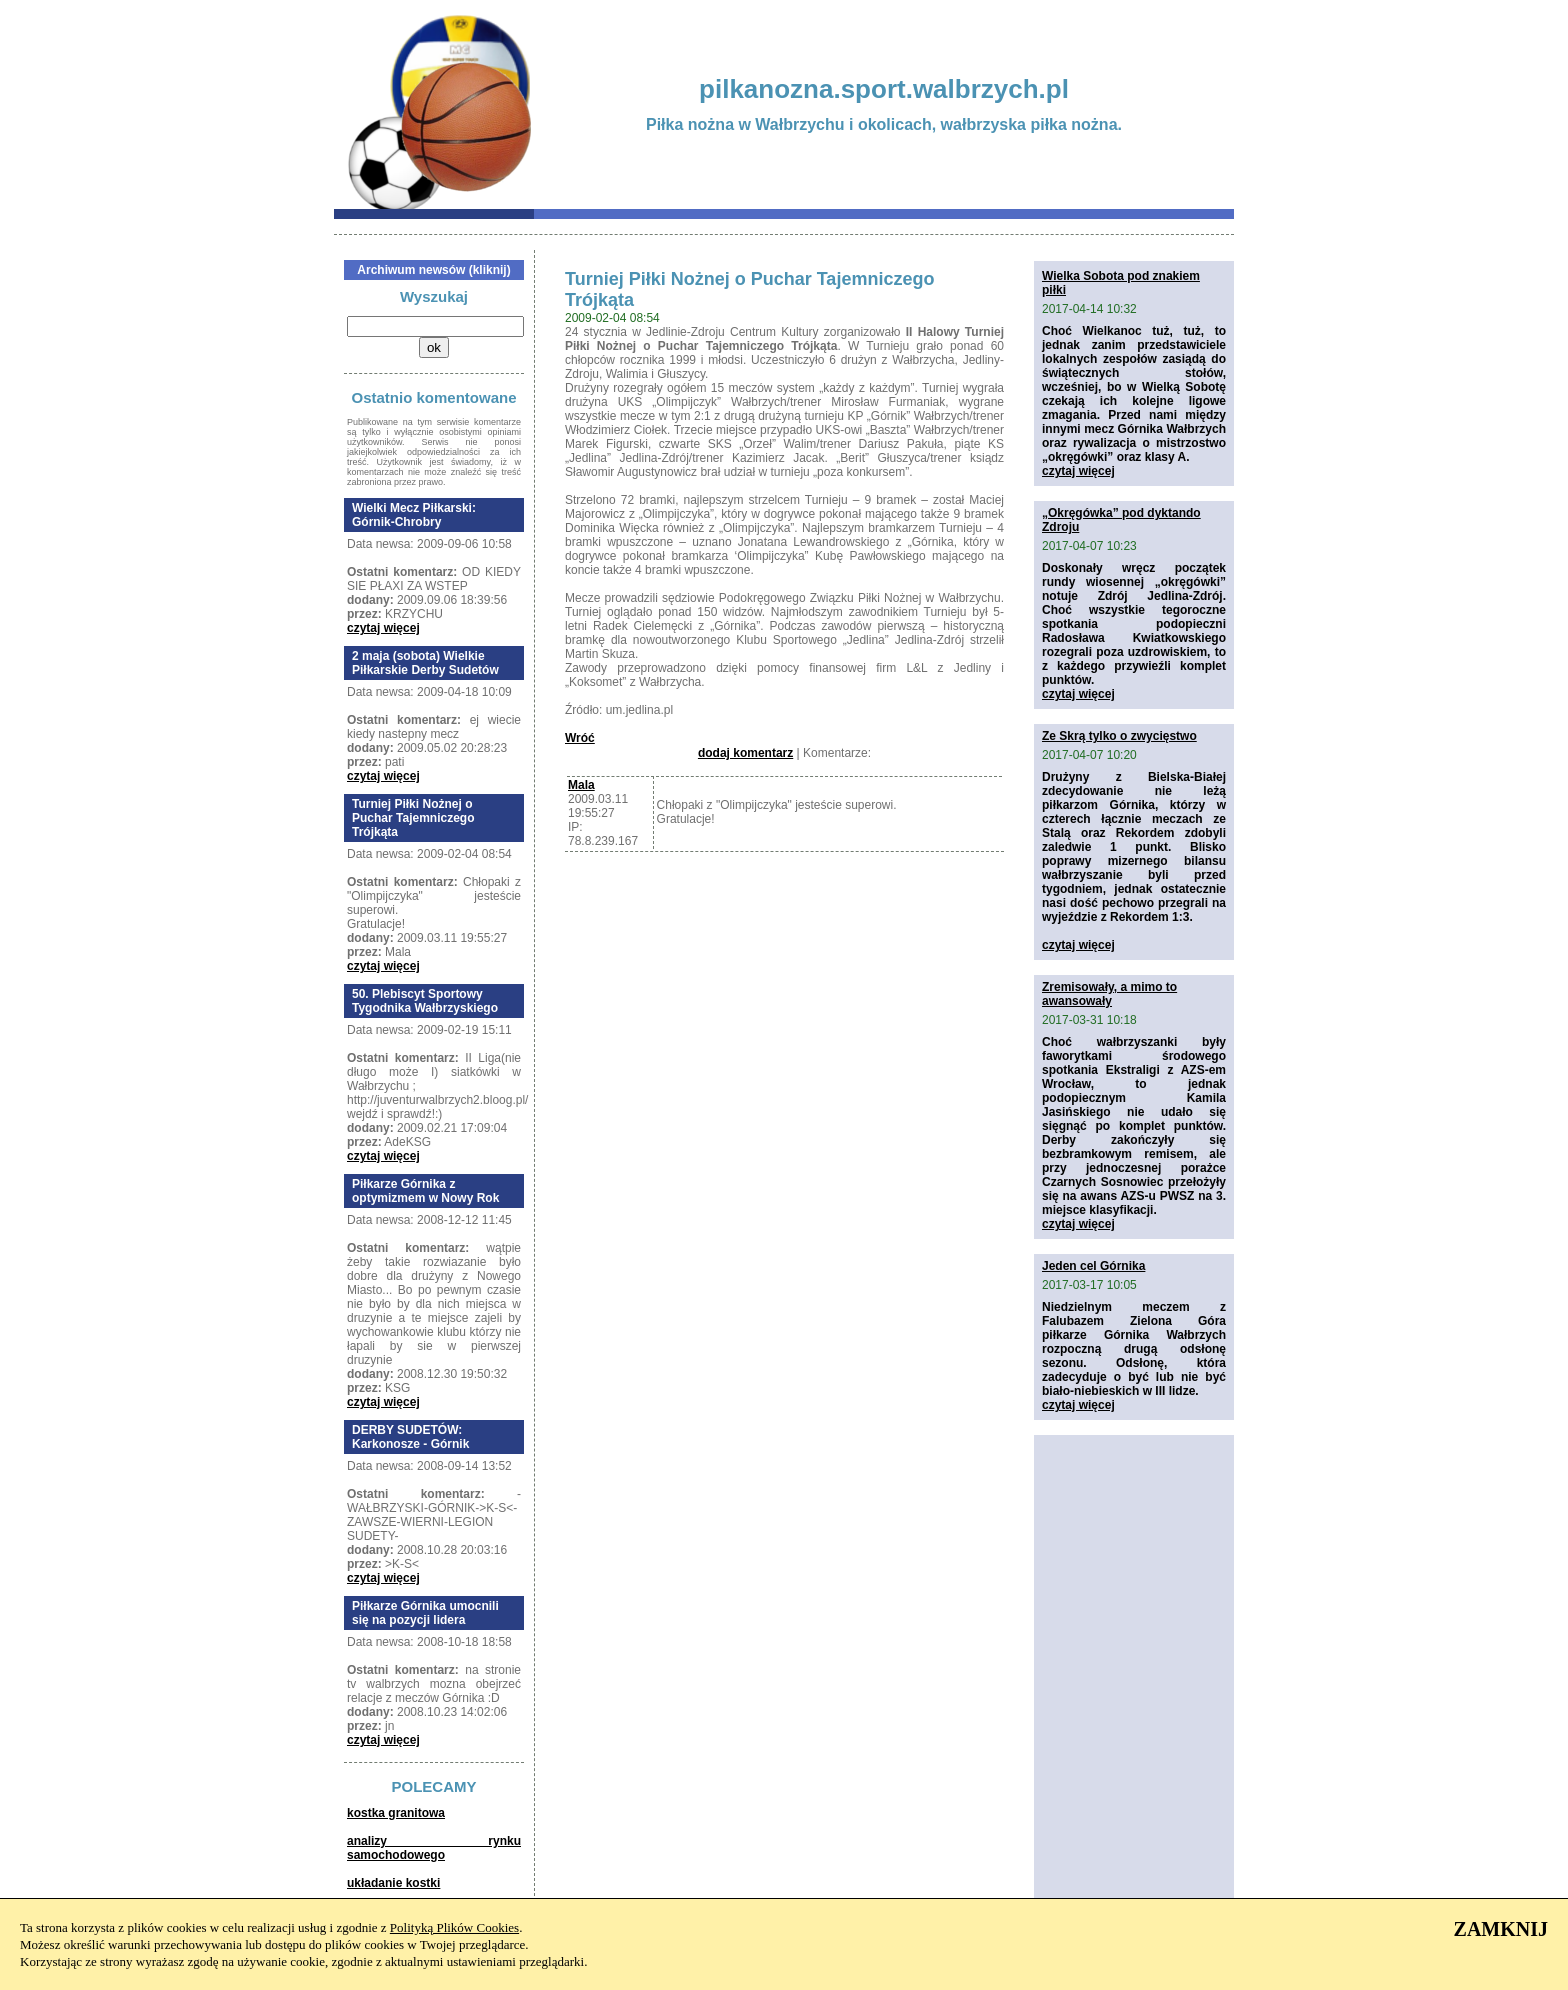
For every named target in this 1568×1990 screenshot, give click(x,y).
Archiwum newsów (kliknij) (433, 270)
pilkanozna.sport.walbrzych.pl (884, 89)
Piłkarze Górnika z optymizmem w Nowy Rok (425, 1191)
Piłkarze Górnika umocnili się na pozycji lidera (425, 1613)
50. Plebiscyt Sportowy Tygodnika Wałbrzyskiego (425, 1001)
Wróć (580, 738)
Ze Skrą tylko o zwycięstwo (1119, 736)
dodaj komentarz (745, 753)
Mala (581, 785)
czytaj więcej (383, 628)
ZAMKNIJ (1501, 1929)
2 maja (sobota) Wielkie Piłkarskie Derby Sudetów (425, 663)
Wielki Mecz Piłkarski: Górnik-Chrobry (414, 515)
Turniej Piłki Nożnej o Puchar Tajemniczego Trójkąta (413, 818)
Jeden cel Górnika (1093, 1266)
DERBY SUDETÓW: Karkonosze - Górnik (410, 1437)
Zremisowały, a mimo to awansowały (1109, 994)
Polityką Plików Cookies (454, 1927)
